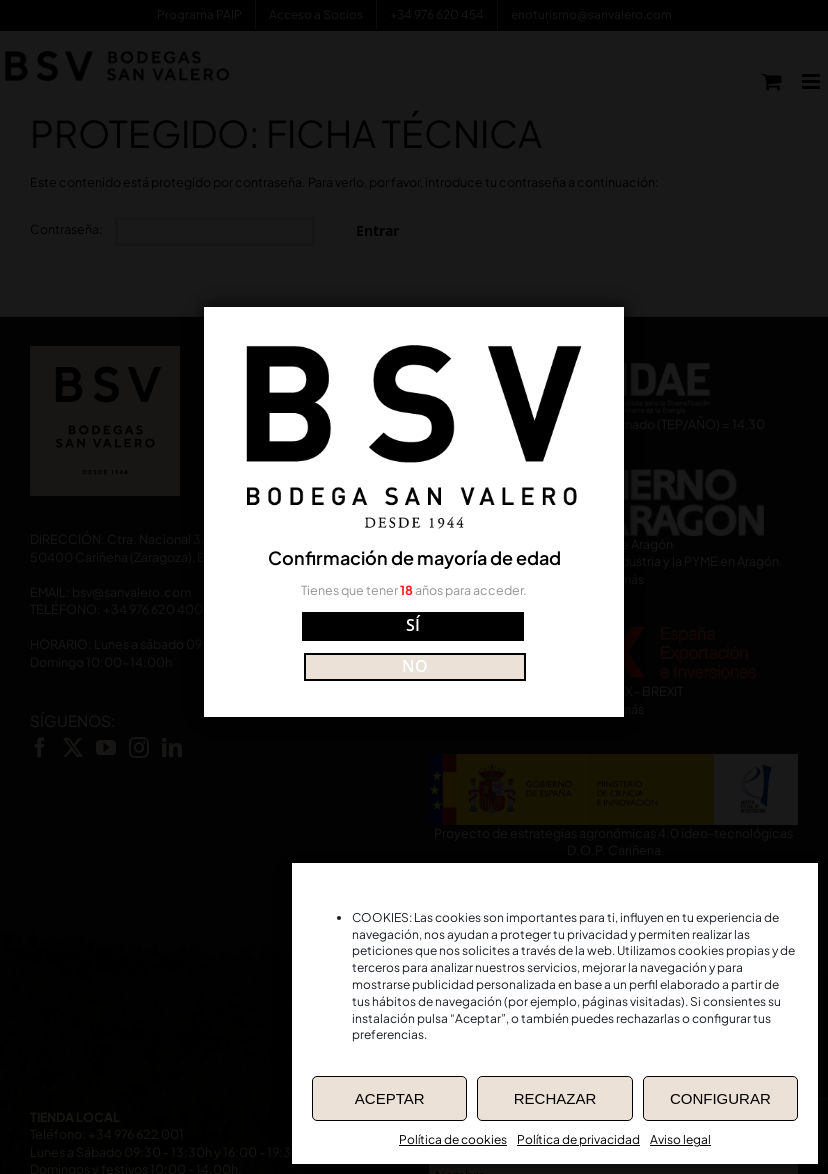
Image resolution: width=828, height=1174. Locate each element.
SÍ (325, 645)
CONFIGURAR (720, 1098)
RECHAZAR (555, 1098)
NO (503, 645)
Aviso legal (680, 1139)
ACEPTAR (390, 1098)
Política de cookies (453, 1139)
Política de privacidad (578, 1139)
